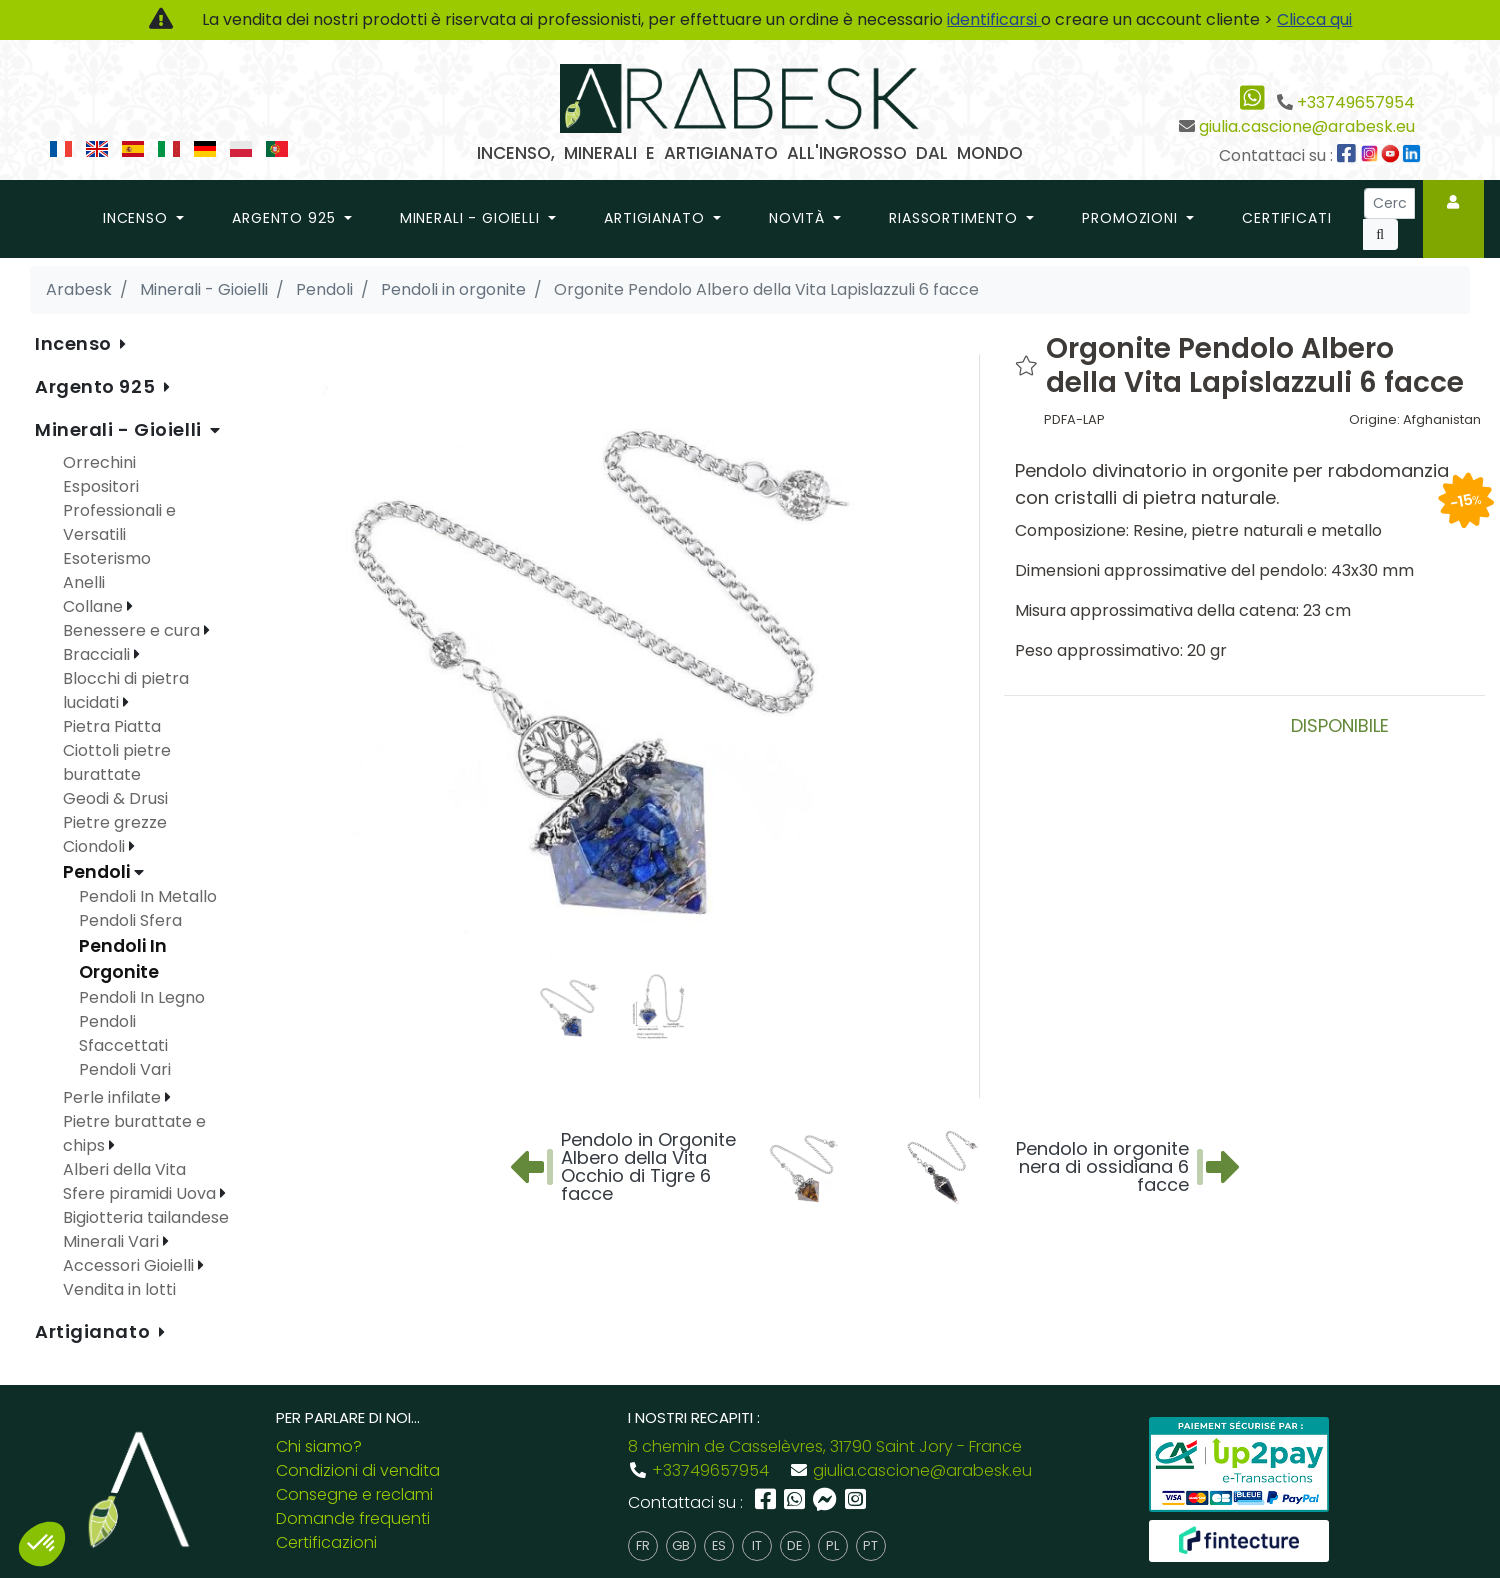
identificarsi (994, 19)
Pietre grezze (115, 822)
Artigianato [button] (656, 218)
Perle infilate (114, 1097)
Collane (95, 606)
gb (681, 1545)
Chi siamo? (319, 1446)
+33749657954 (1356, 102)
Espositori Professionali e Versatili (119, 510)
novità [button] (799, 218)
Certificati (1286, 218)
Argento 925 (97, 386)
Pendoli (98, 872)
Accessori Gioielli (130, 1265)
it (757, 1545)
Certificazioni (326, 1542)
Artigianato (95, 1331)
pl (832, 1545)
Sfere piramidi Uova (141, 1193)
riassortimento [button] (956, 218)
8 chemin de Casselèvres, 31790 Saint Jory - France (825, 1446)
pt (870, 1545)
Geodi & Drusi (115, 798)
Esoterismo (107, 558)
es (719, 1545)
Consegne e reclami (354, 1494)
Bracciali (98, 654)
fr (643, 1545)
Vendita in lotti (119, 1289)
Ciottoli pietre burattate (117, 762)
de (794, 1545)
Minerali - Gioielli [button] (472, 218)
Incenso (75, 343)
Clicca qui (1314, 19)
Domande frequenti (353, 1518)
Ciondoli (96, 846)
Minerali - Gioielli (120, 429)
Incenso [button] (138, 218)
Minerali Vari (113, 1241)
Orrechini (99, 462)
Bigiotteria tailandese (146, 1217)
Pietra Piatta (112, 726)
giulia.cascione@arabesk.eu (1307, 126)
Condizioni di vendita (358, 1470)
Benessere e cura (133, 630)
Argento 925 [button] (286, 218)
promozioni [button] (1132, 218)
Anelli (84, 582)
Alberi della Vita (124, 1169)
